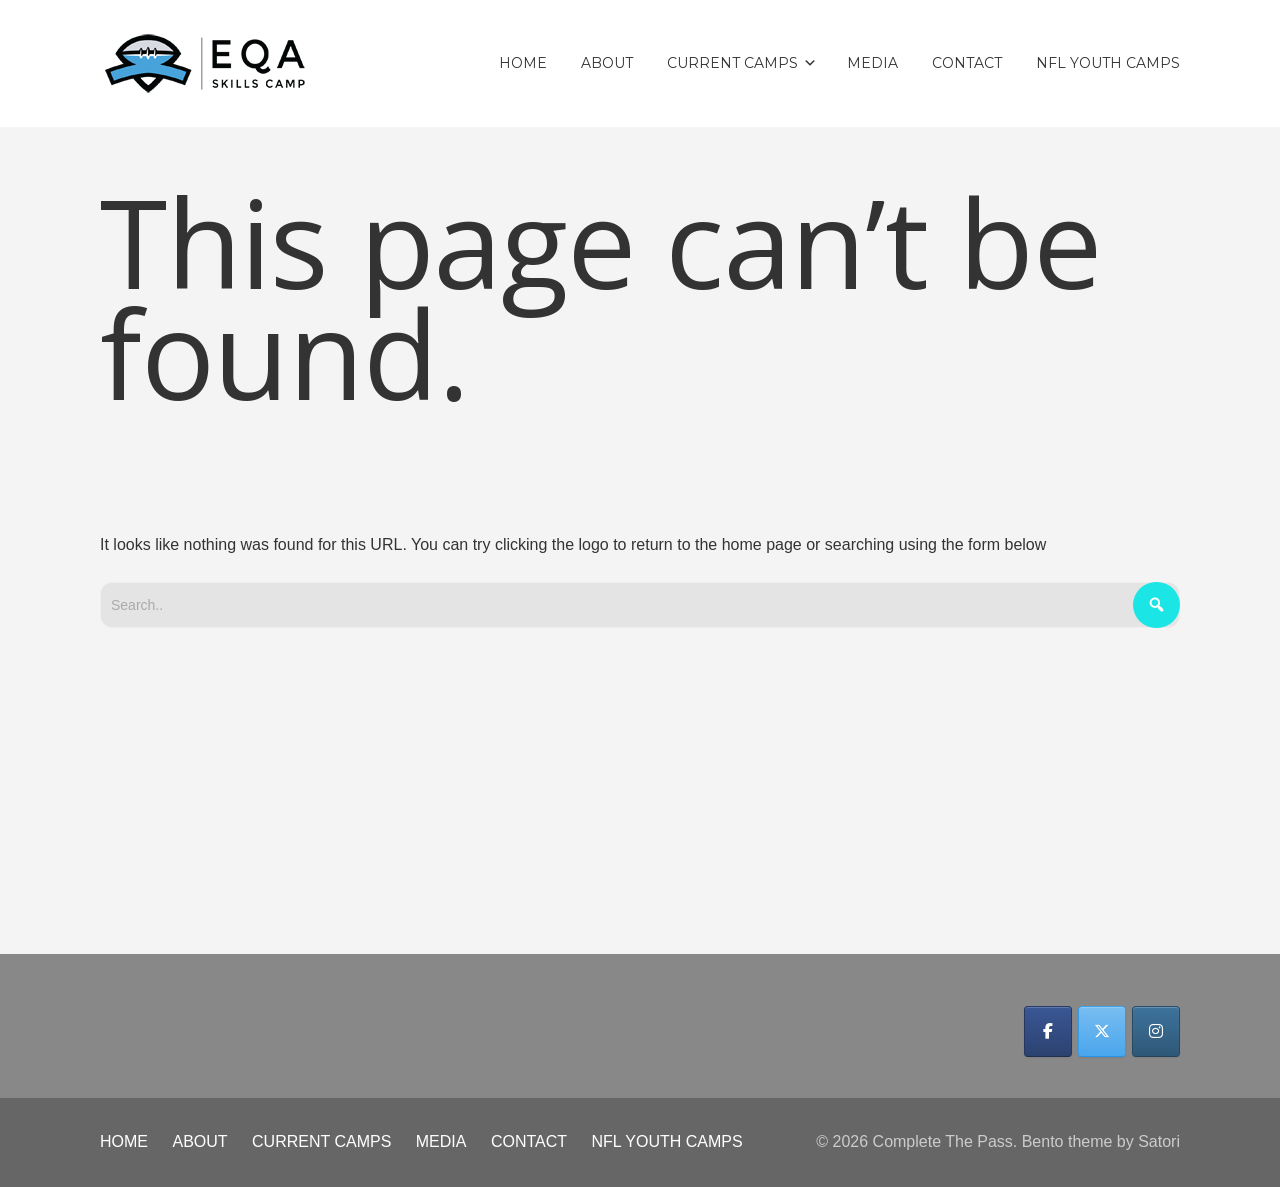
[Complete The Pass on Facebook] (1048, 1031)
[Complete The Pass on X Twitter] (1102, 1031)
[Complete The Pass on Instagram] (1156, 1031)
